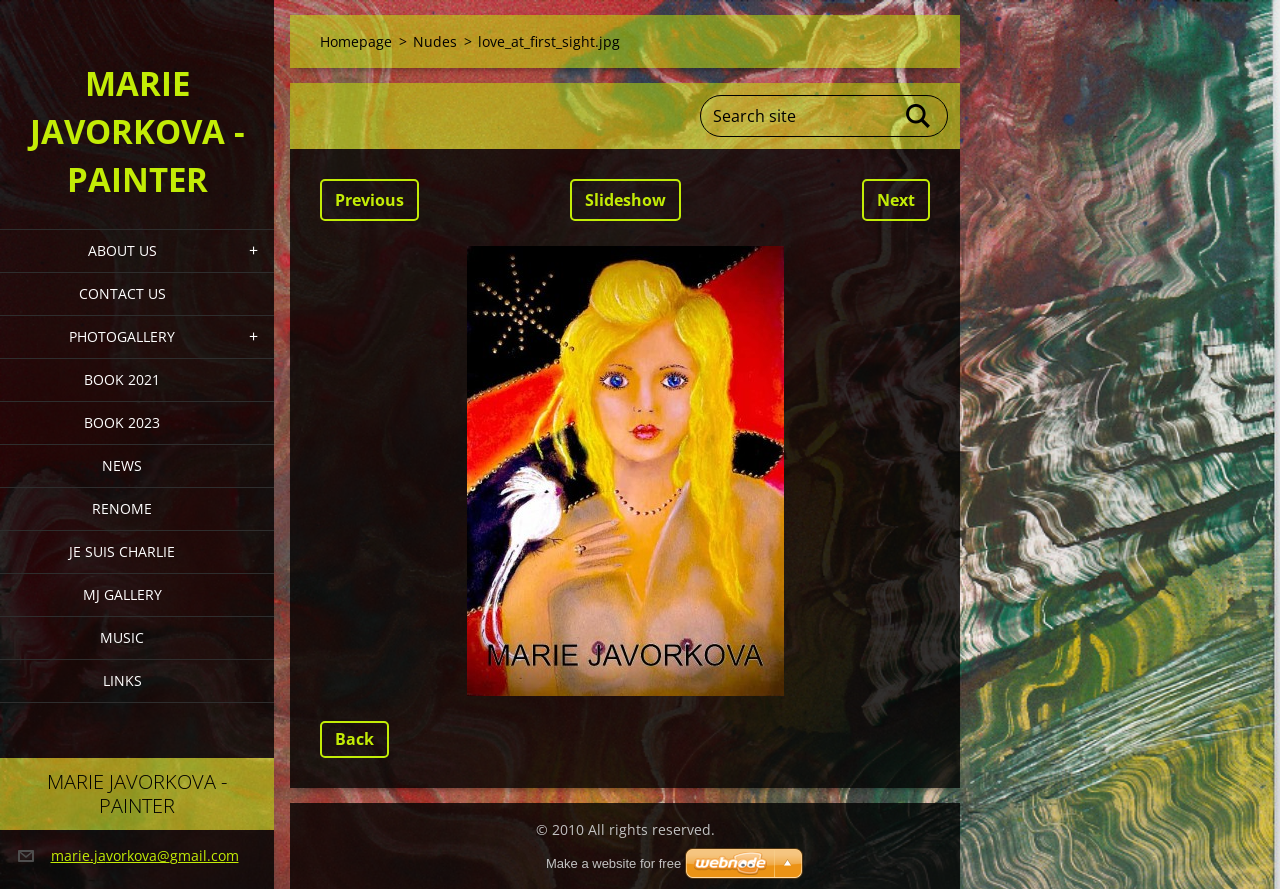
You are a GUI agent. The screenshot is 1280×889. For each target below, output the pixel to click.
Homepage (356, 41)
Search (919, 116)
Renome (122, 508)
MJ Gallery (122, 594)
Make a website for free (613, 863)
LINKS (122, 680)
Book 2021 (122, 379)
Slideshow (625, 200)
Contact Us (122, 293)
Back (354, 739)
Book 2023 (122, 422)
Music (122, 637)
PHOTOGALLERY (122, 336)
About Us (122, 250)
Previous (369, 200)
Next (896, 200)
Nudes (435, 41)
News (122, 465)
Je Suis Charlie (122, 551)
